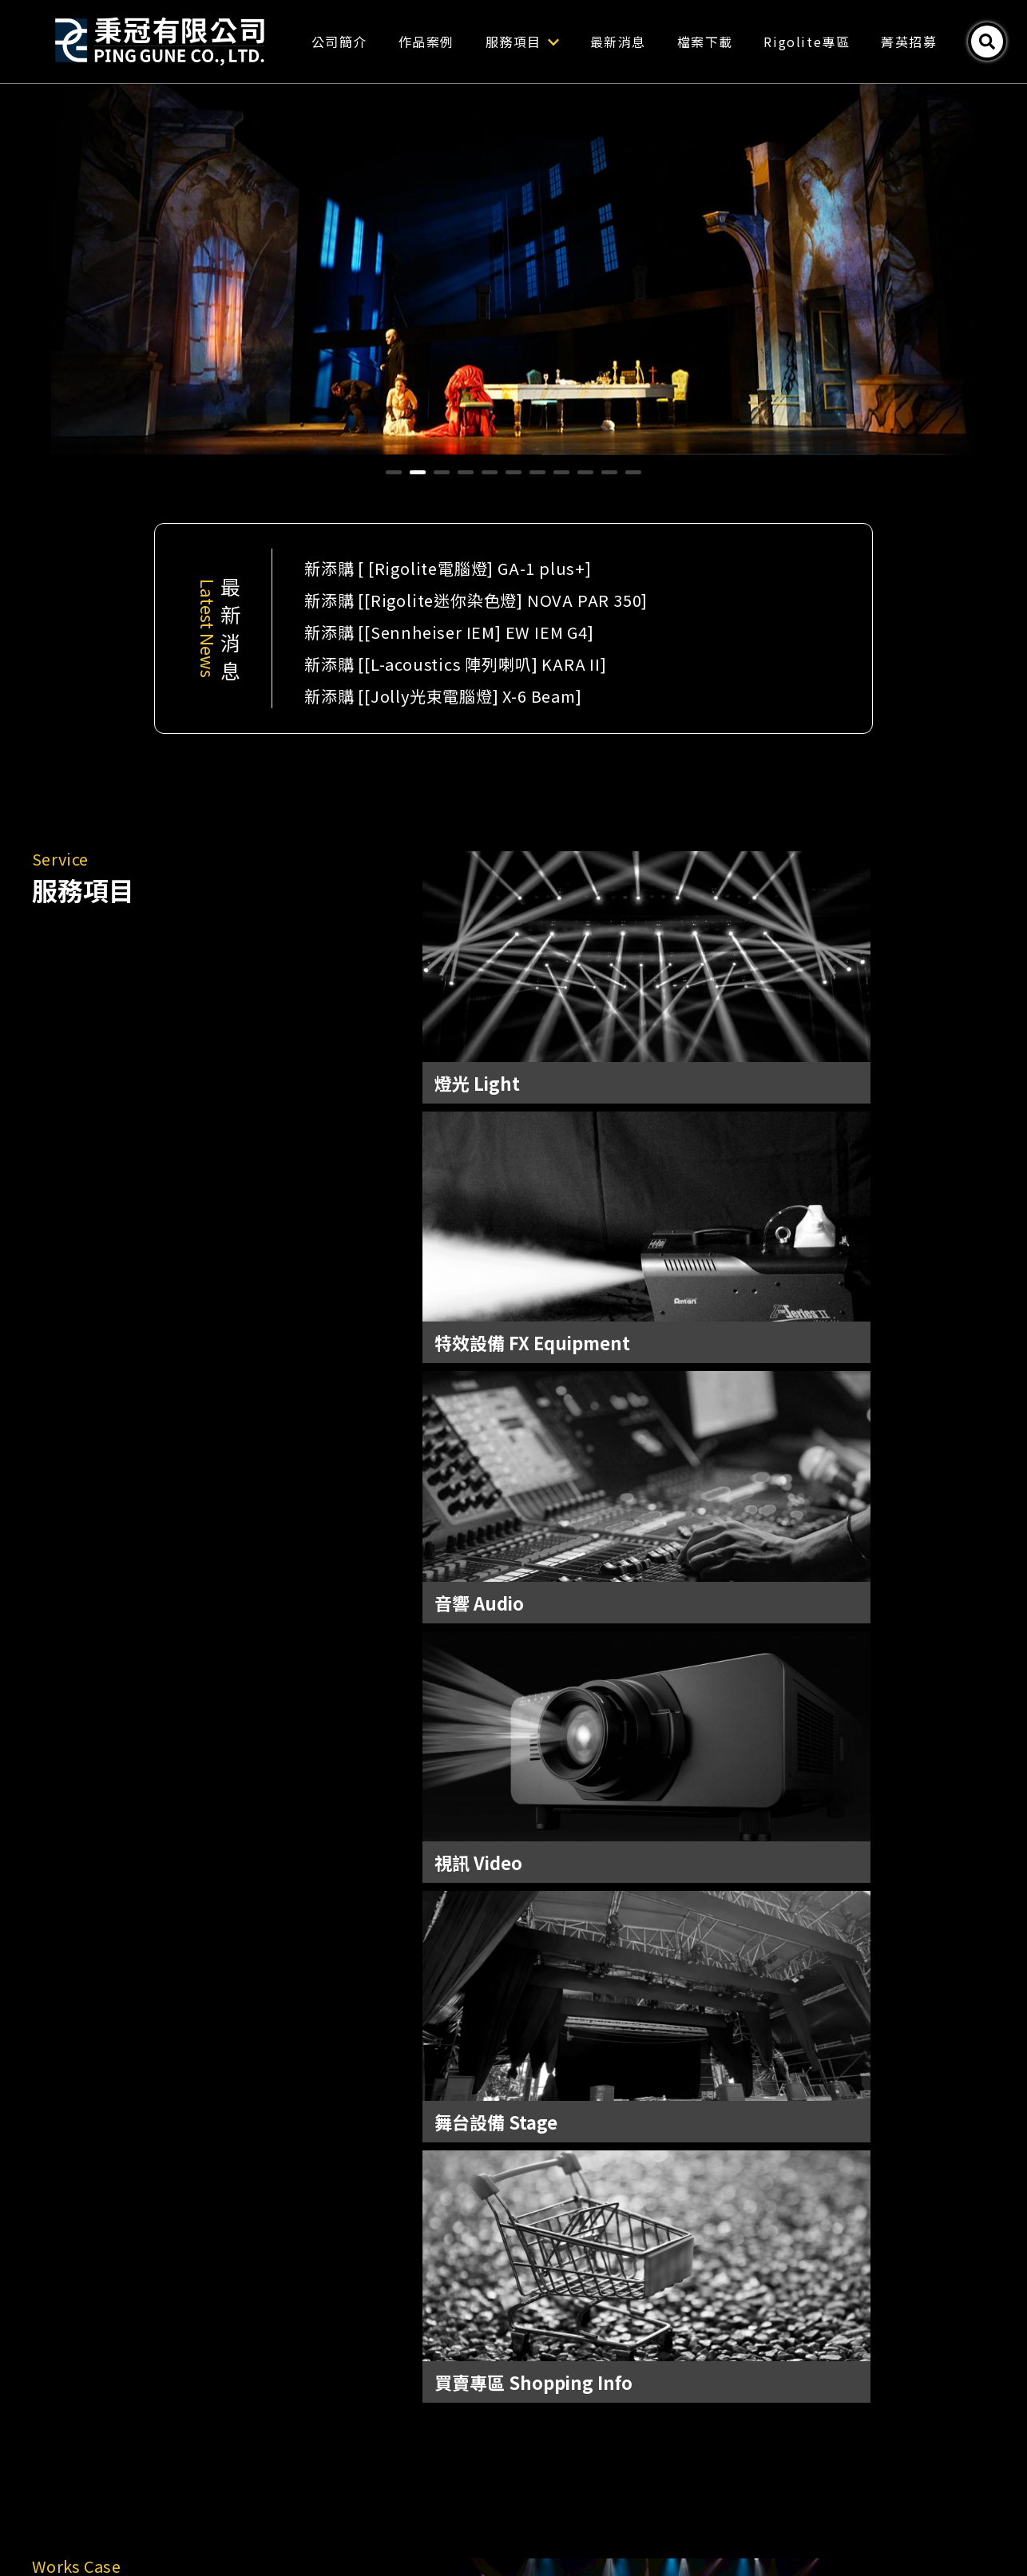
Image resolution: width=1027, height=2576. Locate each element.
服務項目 (561, 41)
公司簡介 (378, 41)
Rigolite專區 (846, 41)
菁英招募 (948, 41)
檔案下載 (744, 41)
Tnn (602, 2526)
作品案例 (466, 41)
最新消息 (657, 41)
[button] (394, 472)
